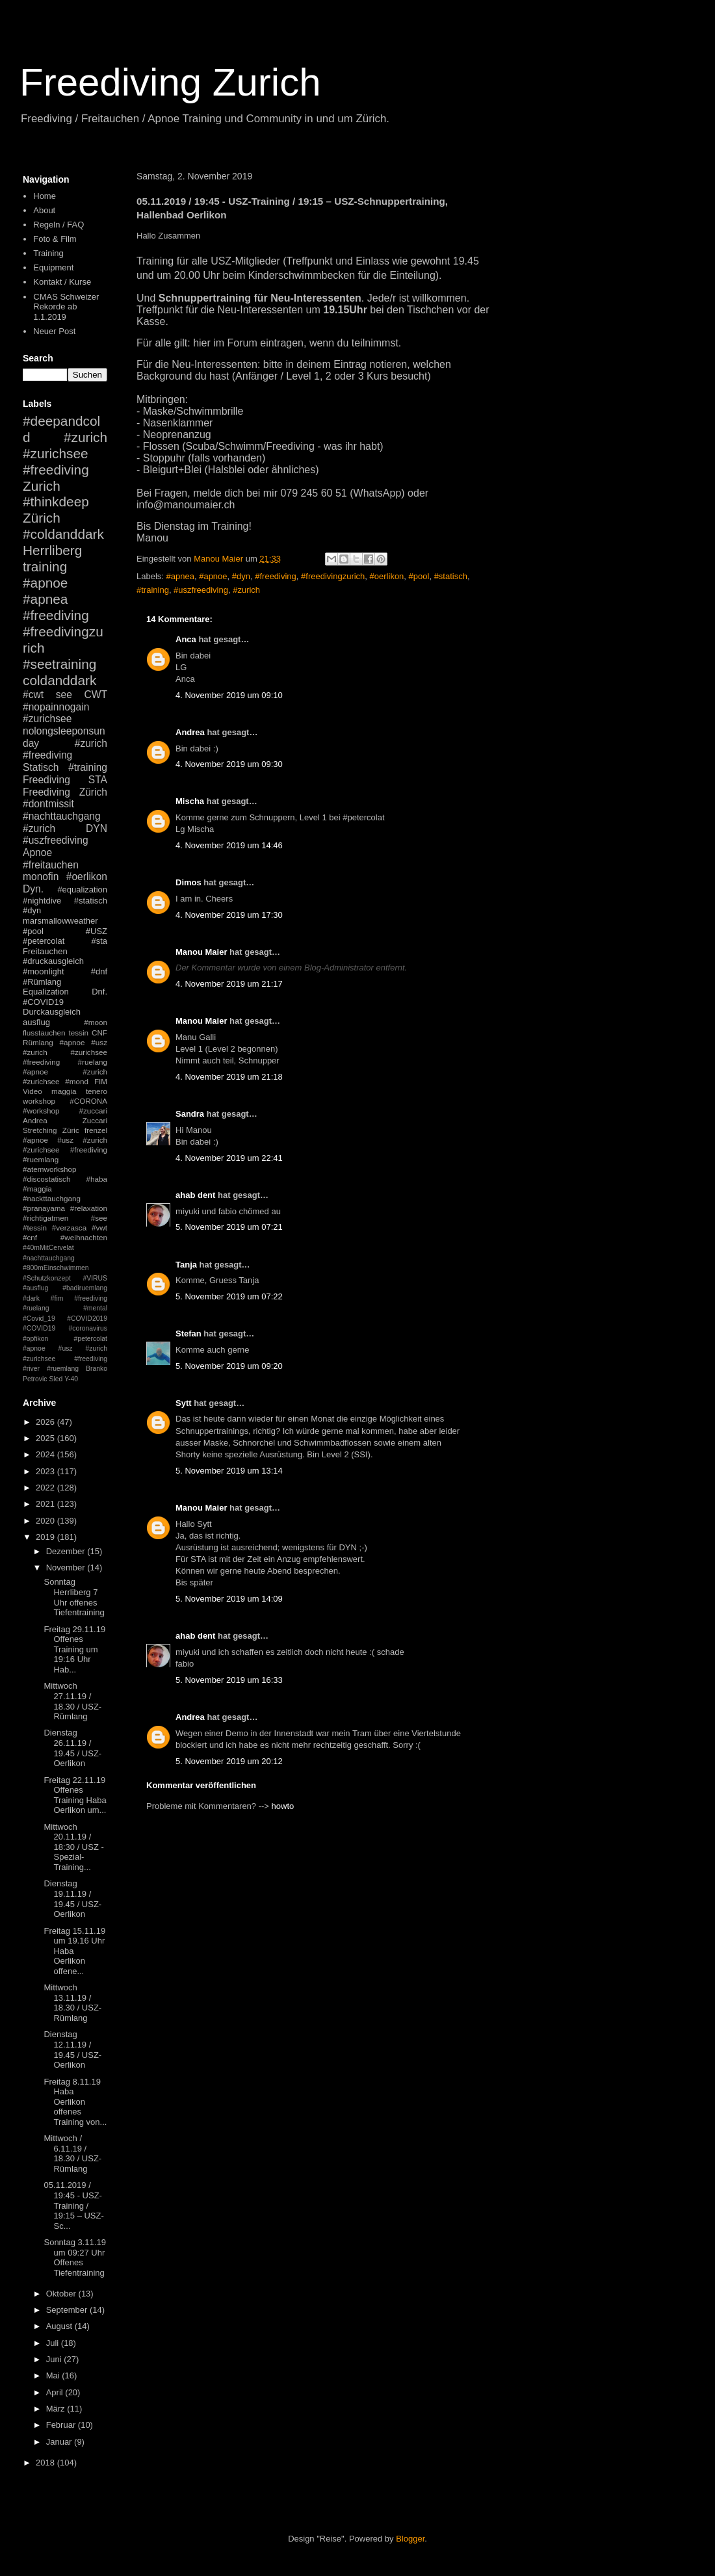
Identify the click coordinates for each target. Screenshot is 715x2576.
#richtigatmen (45, 1218)
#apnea (180, 576)
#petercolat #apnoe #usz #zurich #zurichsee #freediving (65, 1348)
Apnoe (37, 852)
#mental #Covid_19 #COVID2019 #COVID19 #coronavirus (65, 1318)
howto (283, 1806)
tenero (96, 1091)
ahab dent (195, 1195)
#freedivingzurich (333, 576)
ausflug (36, 1022)
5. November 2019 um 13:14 (229, 1471)
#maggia (37, 1188)
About (44, 210)
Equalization (46, 991)
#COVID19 (43, 1002)
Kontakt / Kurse (62, 282)
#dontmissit (48, 803)
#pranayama (44, 1208)
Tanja (186, 1264)
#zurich (246, 590)
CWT (95, 694)
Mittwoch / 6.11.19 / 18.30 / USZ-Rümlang (72, 2153)
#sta (99, 941)
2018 (46, 2462)
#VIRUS (95, 1278)
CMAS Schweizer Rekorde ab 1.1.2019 (66, 307)
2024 (46, 1454)
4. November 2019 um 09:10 (229, 695)
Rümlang (38, 1042)
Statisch (40, 767)
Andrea (190, 732)
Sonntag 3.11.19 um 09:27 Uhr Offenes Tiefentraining (74, 2257)
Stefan (189, 1333)
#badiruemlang (84, 1288)
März (57, 2408)
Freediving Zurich (170, 82)
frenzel (95, 1130)
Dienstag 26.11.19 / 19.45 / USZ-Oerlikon (72, 1748)
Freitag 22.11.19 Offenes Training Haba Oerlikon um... (75, 1795)
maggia (63, 1091)
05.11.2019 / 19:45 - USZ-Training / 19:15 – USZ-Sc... (73, 2205)
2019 (46, 1537)
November (67, 1567)
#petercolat (43, 941)
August (60, 2326)
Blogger (410, 2538)
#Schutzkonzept (47, 1278)
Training (48, 253)
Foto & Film (54, 239)
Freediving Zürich (65, 792)
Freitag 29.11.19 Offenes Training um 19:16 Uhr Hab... (74, 1649)
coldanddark (59, 680)
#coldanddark (63, 534)
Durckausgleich (52, 1012)
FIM (100, 1081)
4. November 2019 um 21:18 (229, 1077)
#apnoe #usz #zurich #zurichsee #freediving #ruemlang (65, 1150)
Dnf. (99, 991)
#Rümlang (42, 982)
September (68, 2310)
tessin (79, 1032)
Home (44, 196)
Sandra (190, 1114)
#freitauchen (51, 864)
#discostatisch (46, 1179)
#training (152, 590)
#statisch (450, 576)
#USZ (96, 931)
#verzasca (69, 1227)
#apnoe (213, 576)
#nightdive (42, 900)
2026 (46, 1422)
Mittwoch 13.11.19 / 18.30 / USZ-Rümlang (72, 2003)
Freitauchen (45, 951)
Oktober (62, 2293)
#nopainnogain (56, 706)
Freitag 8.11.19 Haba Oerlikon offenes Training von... (75, 2102)
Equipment (53, 267)
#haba (96, 1179)
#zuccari (93, 1110)
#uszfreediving (201, 590)
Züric (70, 1130)
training (45, 566)
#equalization (82, 889)
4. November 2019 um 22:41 (229, 1158)
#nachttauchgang (62, 816)
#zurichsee (47, 718)
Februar (62, 2425)
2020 (46, 1521)
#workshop (41, 1110)
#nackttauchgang (52, 1198)
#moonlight (43, 971)
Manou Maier (201, 952)
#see (99, 1218)
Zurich (41, 485)
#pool (419, 576)
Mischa (190, 801)
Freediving (46, 779)
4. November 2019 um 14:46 (229, 845)
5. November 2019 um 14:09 (229, 1599)
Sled (55, 1379)
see (64, 694)
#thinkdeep (56, 501)
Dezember (67, 1551)
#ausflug (35, 1288)
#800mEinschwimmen (56, 1267)
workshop (39, 1101)
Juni (55, 2359)
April (56, 2392)
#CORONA (88, 1101)
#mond (76, 1081)
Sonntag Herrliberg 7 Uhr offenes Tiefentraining (74, 1597)
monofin (40, 876)
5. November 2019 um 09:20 (229, 1366)
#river (31, 1368)
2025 (46, 1438)
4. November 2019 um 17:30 (229, 915)
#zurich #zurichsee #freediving (65, 453)
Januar (60, 2442)
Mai (54, 2375)
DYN (96, 828)
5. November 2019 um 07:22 (229, 1296)
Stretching (40, 1130)
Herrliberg (52, 550)
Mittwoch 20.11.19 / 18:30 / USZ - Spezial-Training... (73, 1847)
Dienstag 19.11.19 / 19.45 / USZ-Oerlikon (72, 1899)
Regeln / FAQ (58, 224)
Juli (53, 2343)
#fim (57, 1298)
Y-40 (71, 1379)
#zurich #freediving (65, 749)
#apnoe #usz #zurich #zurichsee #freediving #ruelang (65, 1052)
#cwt (33, 694)
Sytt (184, 1403)
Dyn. (33, 888)
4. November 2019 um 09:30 (229, 764)
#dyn (241, 576)
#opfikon (35, 1338)
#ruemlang (63, 1368)
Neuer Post (54, 331)
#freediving (275, 576)
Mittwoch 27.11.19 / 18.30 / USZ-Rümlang (72, 1701)
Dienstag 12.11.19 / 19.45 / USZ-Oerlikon (72, 2049)
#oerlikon (387, 576)
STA (97, 779)
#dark (31, 1298)
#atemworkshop (50, 1169)
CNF (99, 1032)
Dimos (189, 882)
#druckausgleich (53, 961)
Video (32, 1091)
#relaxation (88, 1208)
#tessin (35, 1227)
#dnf (99, 971)
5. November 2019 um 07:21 (229, 1227)
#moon (95, 1022)
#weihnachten (83, 1237)
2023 (46, 1471)
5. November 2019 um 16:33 (229, 1680)
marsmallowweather (60, 921)
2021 (46, 1504)
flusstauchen (44, 1032)
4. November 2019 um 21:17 (229, 984)
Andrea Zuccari (65, 1120)
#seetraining (59, 664)
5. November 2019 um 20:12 (229, 1761)
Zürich (41, 517)
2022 (46, 1487)
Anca (186, 639)
